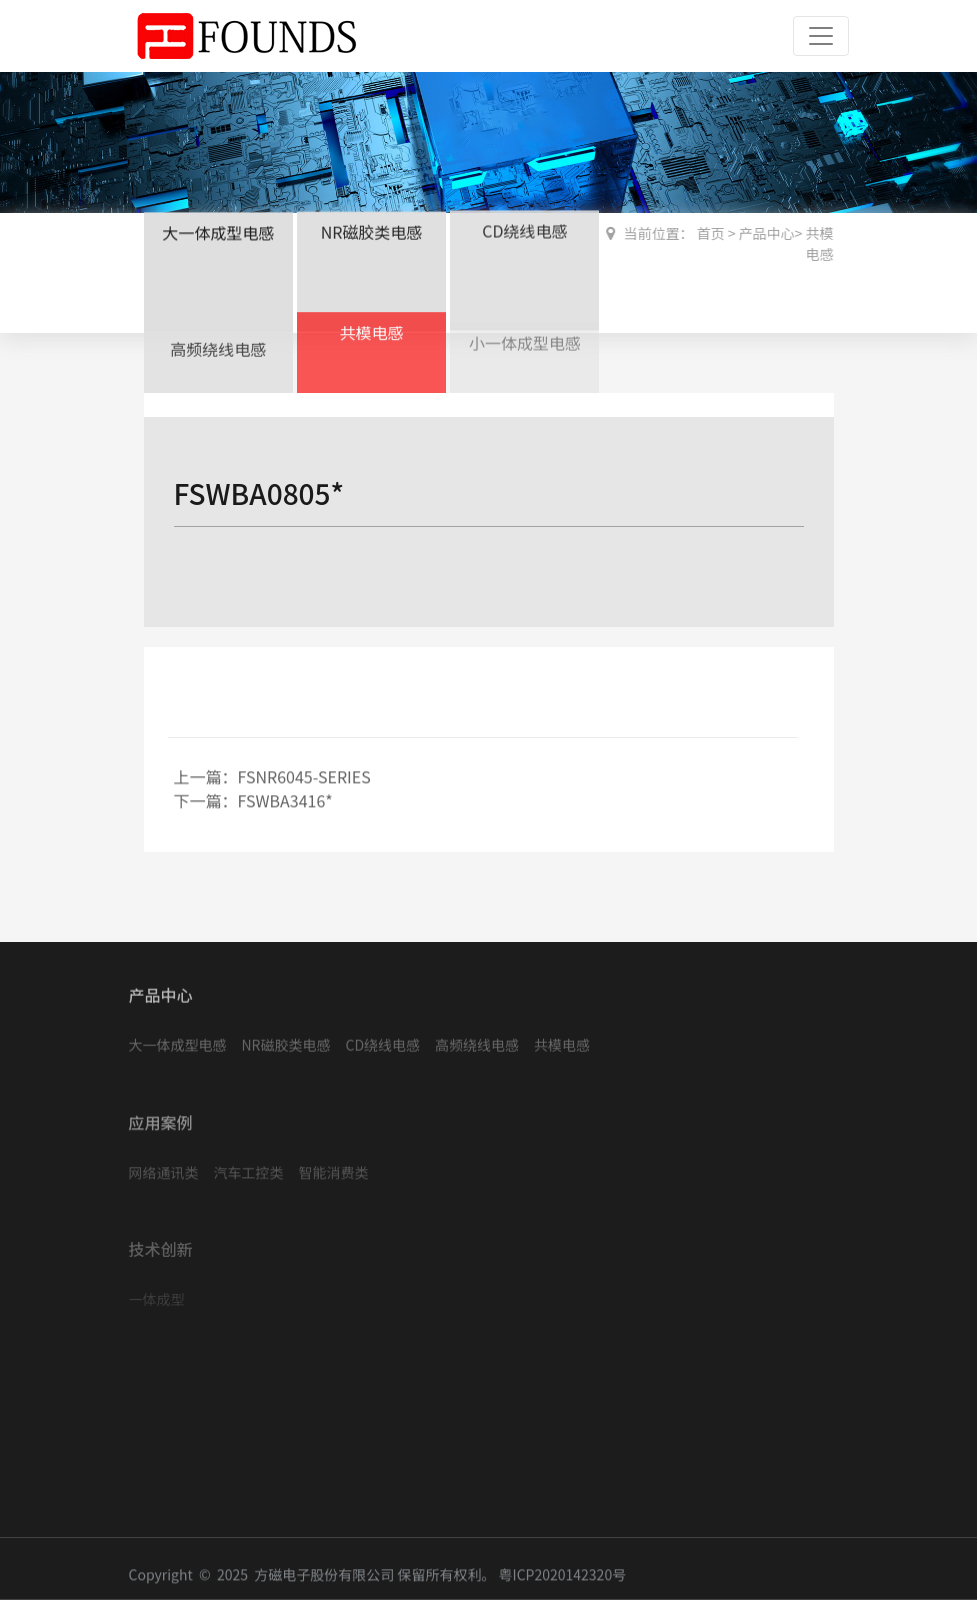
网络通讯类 (164, 1167)
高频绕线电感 (218, 346)
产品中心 (767, 233)
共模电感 (371, 327)
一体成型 (157, 1295)
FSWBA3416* (285, 804)
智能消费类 (334, 1167)
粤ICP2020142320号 (563, 1579)
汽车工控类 (249, 1167)
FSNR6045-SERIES (304, 780)
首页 (711, 233)
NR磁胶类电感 (372, 230)
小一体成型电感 (525, 337)
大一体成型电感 (218, 231)
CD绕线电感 (524, 228)
